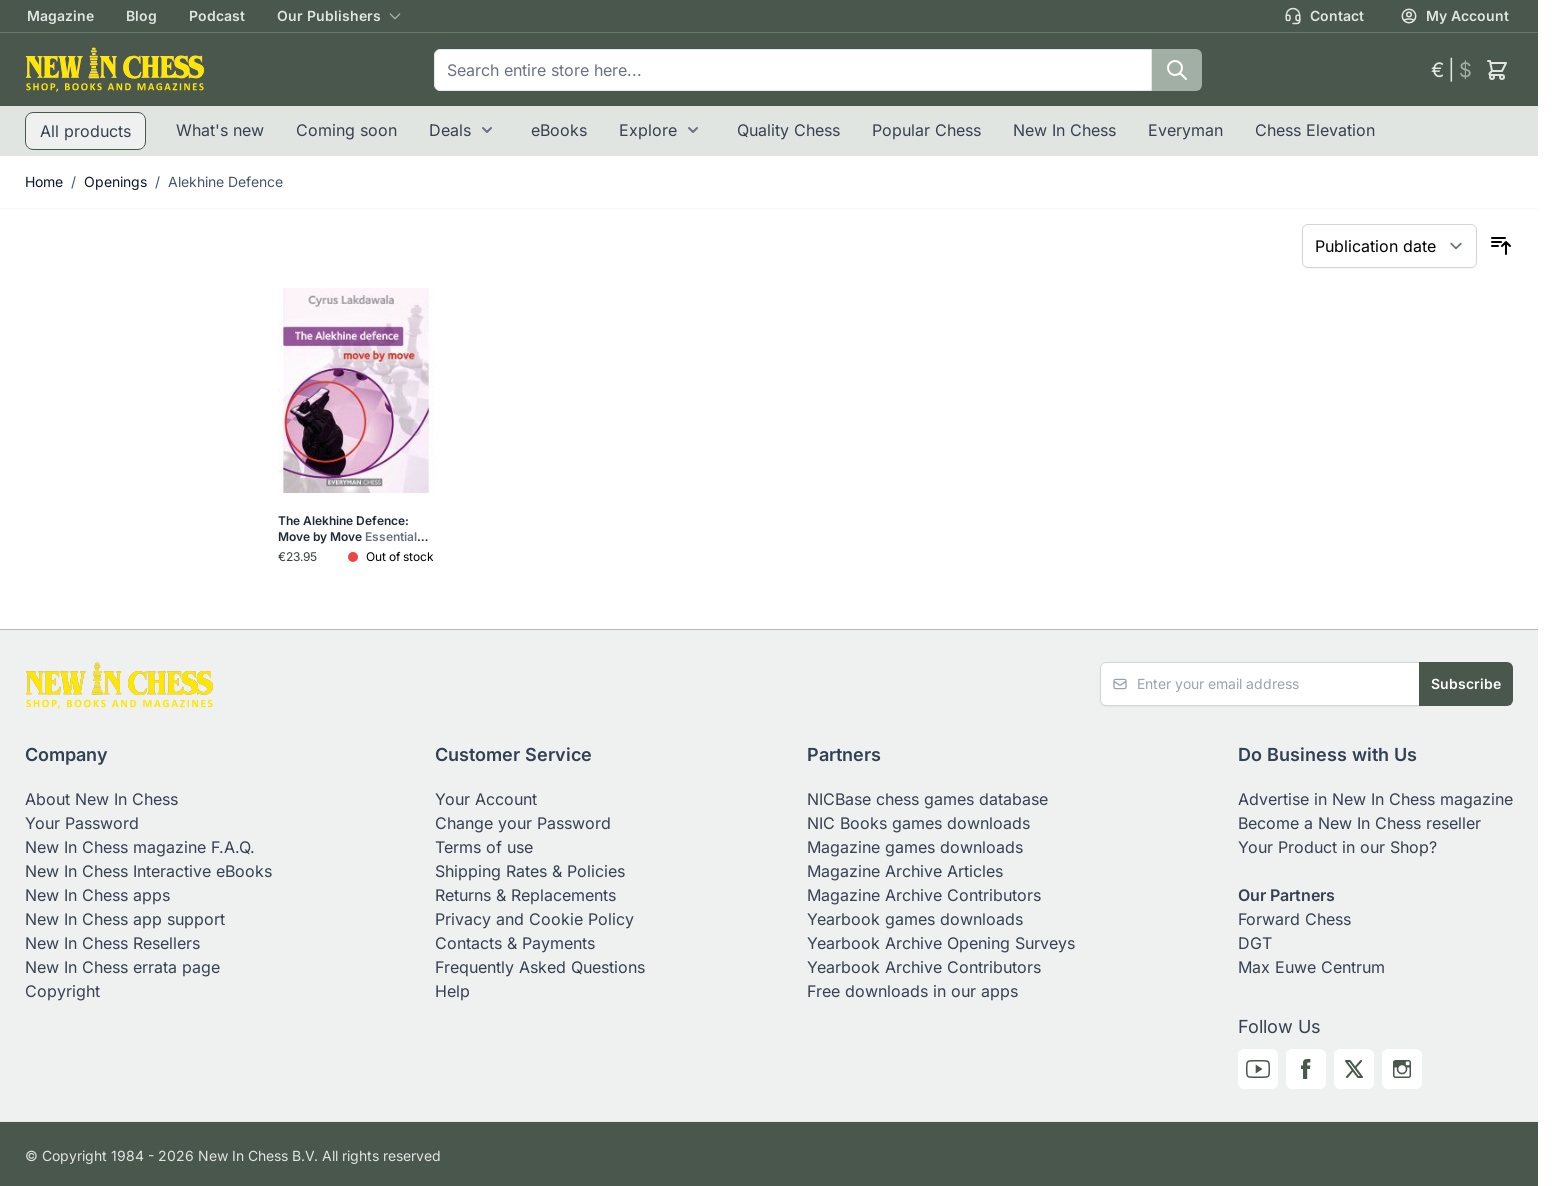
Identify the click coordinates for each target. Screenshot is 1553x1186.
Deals (450, 130)
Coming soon (346, 130)
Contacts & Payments (515, 943)
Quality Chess (788, 130)
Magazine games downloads (915, 847)
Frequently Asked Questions (540, 967)
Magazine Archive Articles (905, 871)
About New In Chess (101, 799)
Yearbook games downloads (915, 919)
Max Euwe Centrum (1311, 967)
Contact (1324, 16)
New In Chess (1064, 130)
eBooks (559, 130)
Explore (648, 130)
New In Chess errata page (122, 967)
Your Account (486, 799)
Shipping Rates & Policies (530, 871)
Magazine (60, 15)
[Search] (1177, 70)
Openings (115, 181)
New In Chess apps (97, 895)
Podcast (217, 15)
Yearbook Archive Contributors (924, 967)
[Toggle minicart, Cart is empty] (1497, 70)
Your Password (82, 823)
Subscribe (1466, 683)
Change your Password (523, 823)
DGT (1255, 943)
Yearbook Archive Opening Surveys (941, 943)
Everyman (1185, 130)
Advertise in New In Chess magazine (1375, 799)
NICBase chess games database (927, 799)
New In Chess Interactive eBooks (148, 871)
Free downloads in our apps (912, 991)
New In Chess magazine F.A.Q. (140, 847)
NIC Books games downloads (918, 823)
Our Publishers (329, 15)
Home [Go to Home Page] (44, 181)
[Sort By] (1389, 246)
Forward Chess (1294, 919)
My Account (1454, 16)
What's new (220, 130)
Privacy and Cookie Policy (534, 919)
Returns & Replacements (525, 895)
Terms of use (484, 847)
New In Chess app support (125, 919)
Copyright (62, 991)
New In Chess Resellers (112, 943)
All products (85, 131)
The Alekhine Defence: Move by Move (353, 529)
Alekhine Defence (225, 181)
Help (452, 991)
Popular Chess (926, 130)
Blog (141, 15)
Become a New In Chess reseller (1359, 823)
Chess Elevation (1315, 130)
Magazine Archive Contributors (924, 895)
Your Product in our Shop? (1337, 847)
